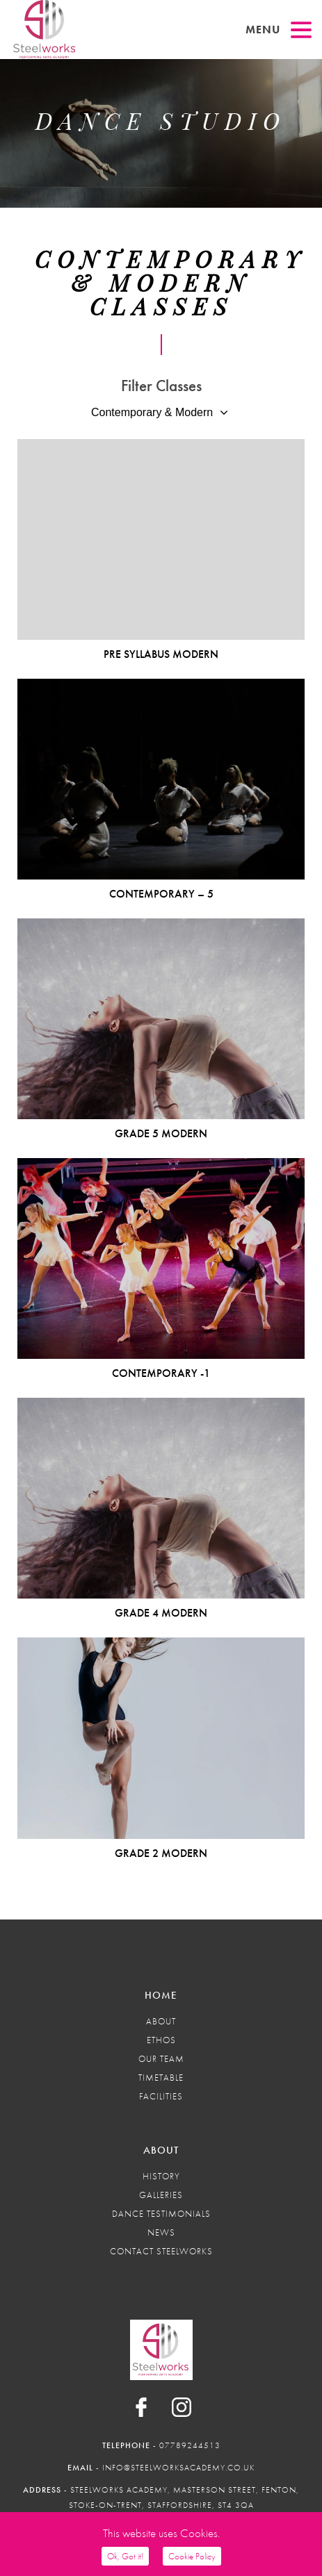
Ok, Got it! (125, 2556)
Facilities (161, 2096)
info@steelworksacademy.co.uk (178, 2467)
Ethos (161, 2040)
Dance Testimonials (161, 2214)
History (161, 2176)
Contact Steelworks (161, 2251)
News (161, 2232)
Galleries (161, 2195)
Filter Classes (161, 386)
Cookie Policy (192, 2556)
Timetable (161, 2077)
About (161, 2021)
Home (161, 1995)
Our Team (161, 2059)
